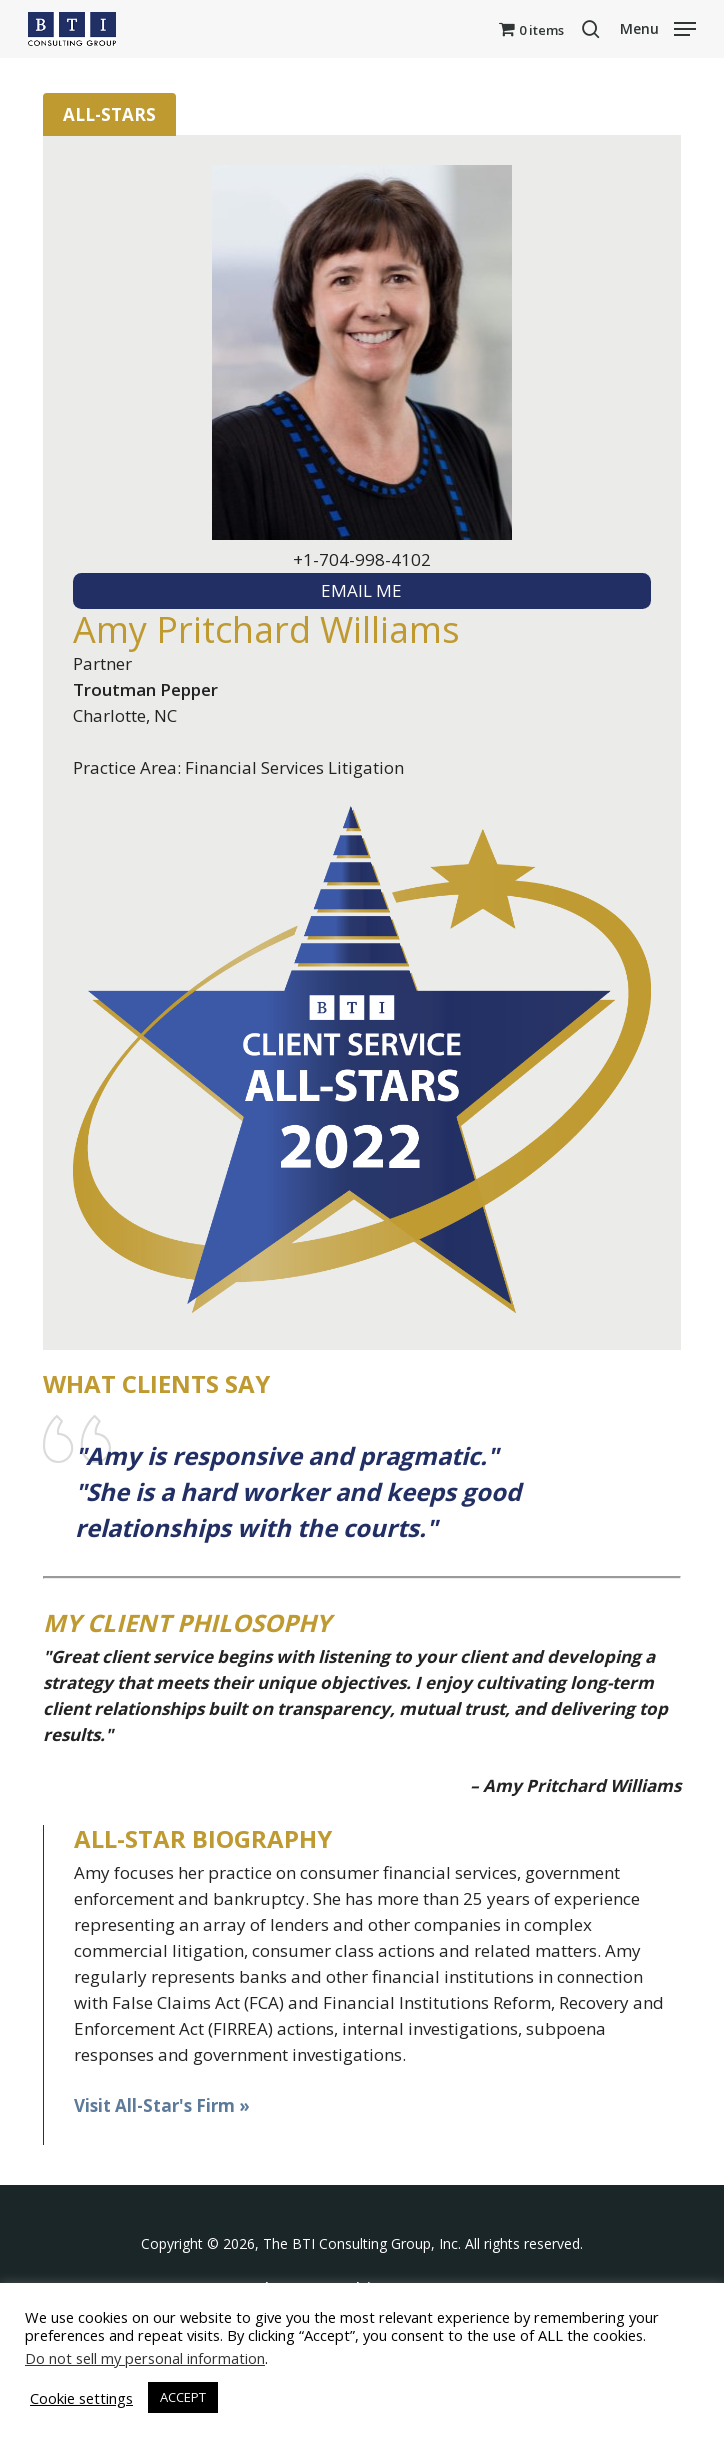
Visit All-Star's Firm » (162, 2105)
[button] (658, 27)
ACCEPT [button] (183, 2397)
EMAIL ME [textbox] (361, 590)
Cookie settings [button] (81, 2398)
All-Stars (109, 114)
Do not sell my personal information (145, 2358)
